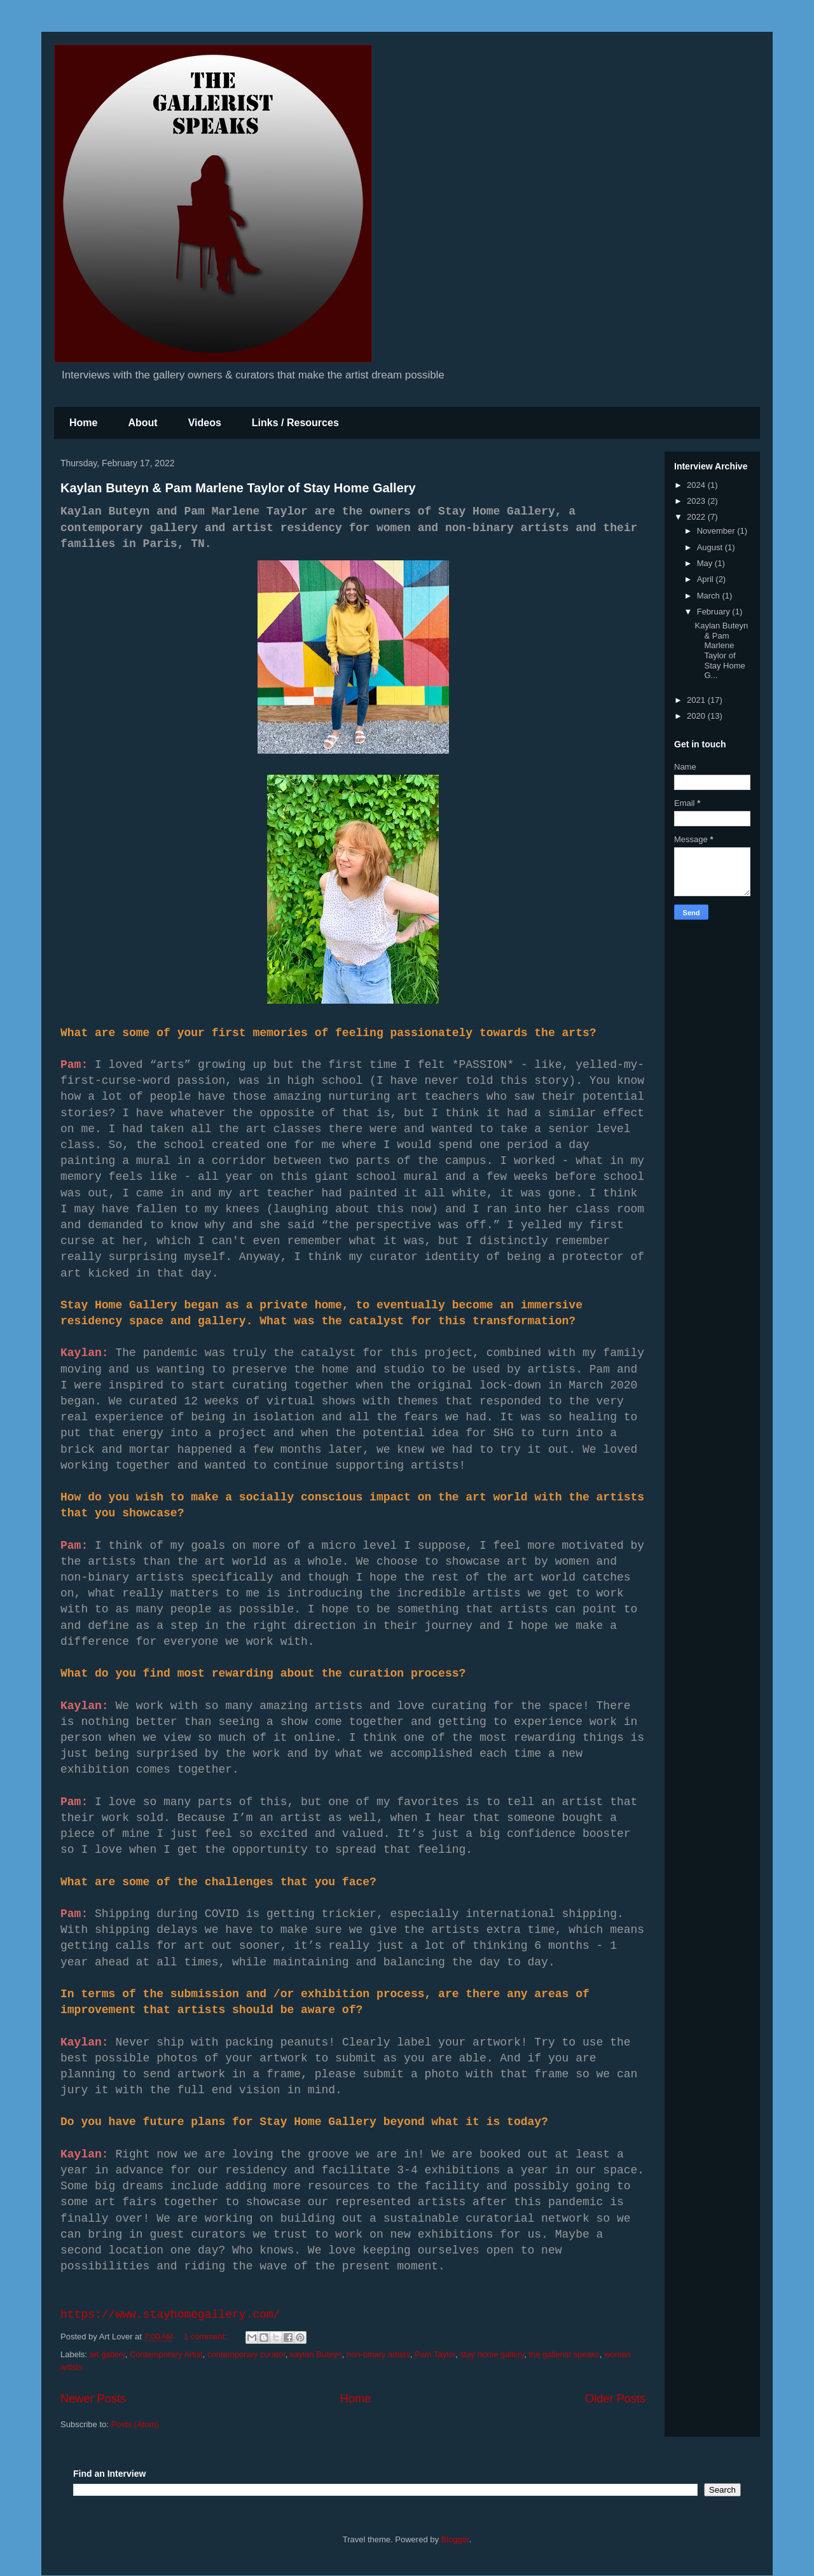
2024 (697, 485)
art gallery (107, 2354)
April (706, 579)
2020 (697, 716)
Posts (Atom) (135, 2424)
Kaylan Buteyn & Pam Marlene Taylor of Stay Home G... (721, 650)
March (709, 595)
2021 (697, 700)
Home (83, 422)
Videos (204, 422)
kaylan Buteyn (316, 2354)
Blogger (455, 2539)
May (706, 563)
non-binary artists (378, 2354)
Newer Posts (93, 2398)
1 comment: (207, 2336)
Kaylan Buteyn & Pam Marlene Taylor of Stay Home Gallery (238, 488)
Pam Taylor (435, 2354)
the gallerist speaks (563, 2354)
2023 (697, 501)
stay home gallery (492, 2354)
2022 (697, 517)
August (711, 547)
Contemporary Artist (166, 2354)
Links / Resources (295, 422)
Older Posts (615, 2398)
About (142, 422)
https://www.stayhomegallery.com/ (170, 2314)
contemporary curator (246, 2354)
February (715, 611)
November (717, 531)
